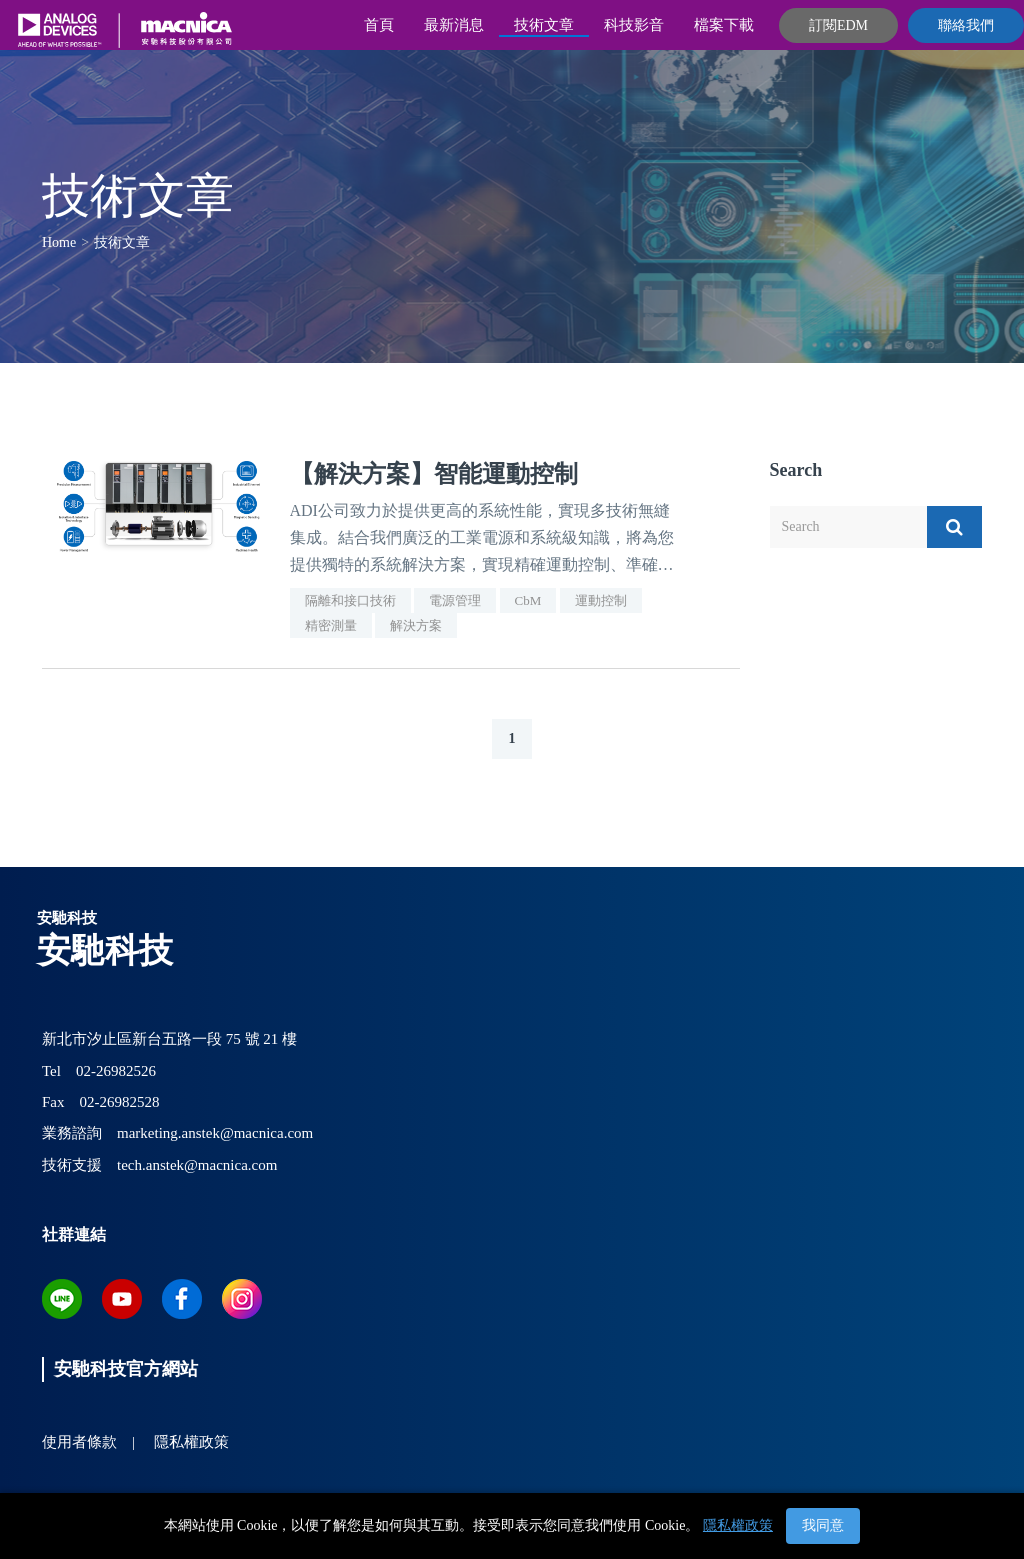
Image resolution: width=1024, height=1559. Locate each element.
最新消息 (454, 24)
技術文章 (544, 24)
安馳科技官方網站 (126, 1369)
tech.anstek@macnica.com (197, 1165)
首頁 (379, 24)
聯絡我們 (966, 25)
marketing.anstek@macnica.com (215, 1133)
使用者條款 (79, 1442)
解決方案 (416, 625)
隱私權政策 (738, 1525)
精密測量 (331, 625)
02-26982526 (116, 1071)
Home (59, 242)
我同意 (823, 1525)
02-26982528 (120, 1102)
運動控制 (601, 600)
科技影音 (634, 24)
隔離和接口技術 (350, 600)
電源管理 (455, 600)
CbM (528, 600)
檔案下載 (724, 24)
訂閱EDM (838, 25)
